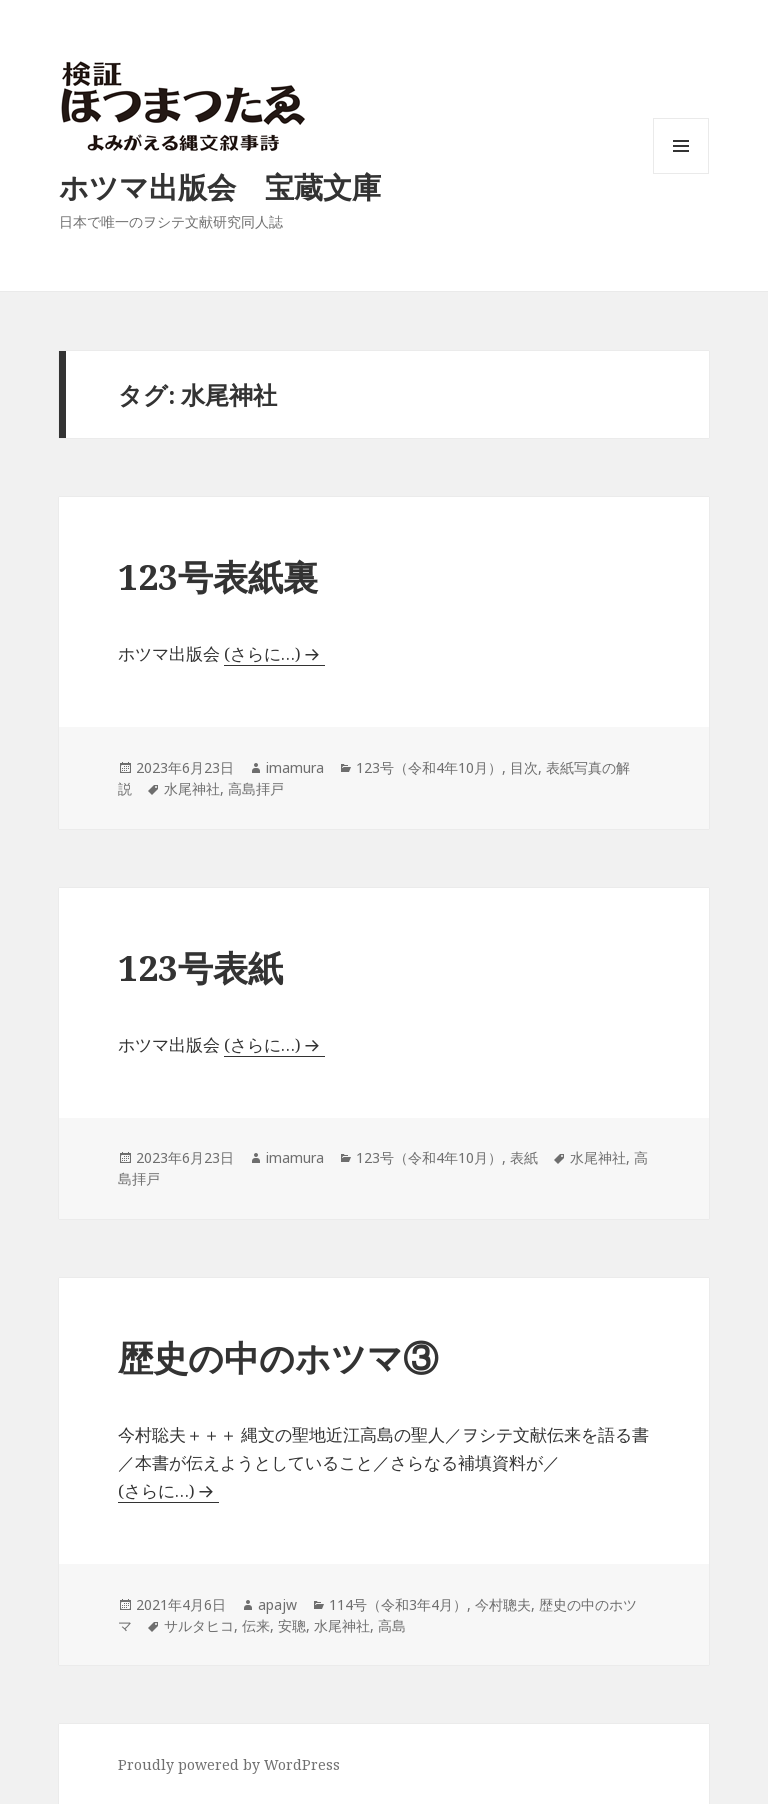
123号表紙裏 (218, 576)
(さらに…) (262, 653)
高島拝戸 (256, 788)
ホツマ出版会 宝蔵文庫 (220, 186)
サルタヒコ (199, 1625)
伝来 (256, 1625)
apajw (277, 1604)
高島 (392, 1625)
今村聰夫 (503, 1604)
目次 (524, 767)
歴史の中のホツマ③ (278, 1357)
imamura (295, 767)
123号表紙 (200, 967)
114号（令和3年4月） (398, 1604)
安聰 (292, 1625)
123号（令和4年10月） (429, 767)
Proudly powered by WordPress (229, 1764)
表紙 (524, 1157)
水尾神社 (192, 788)
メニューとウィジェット (681, 173)
